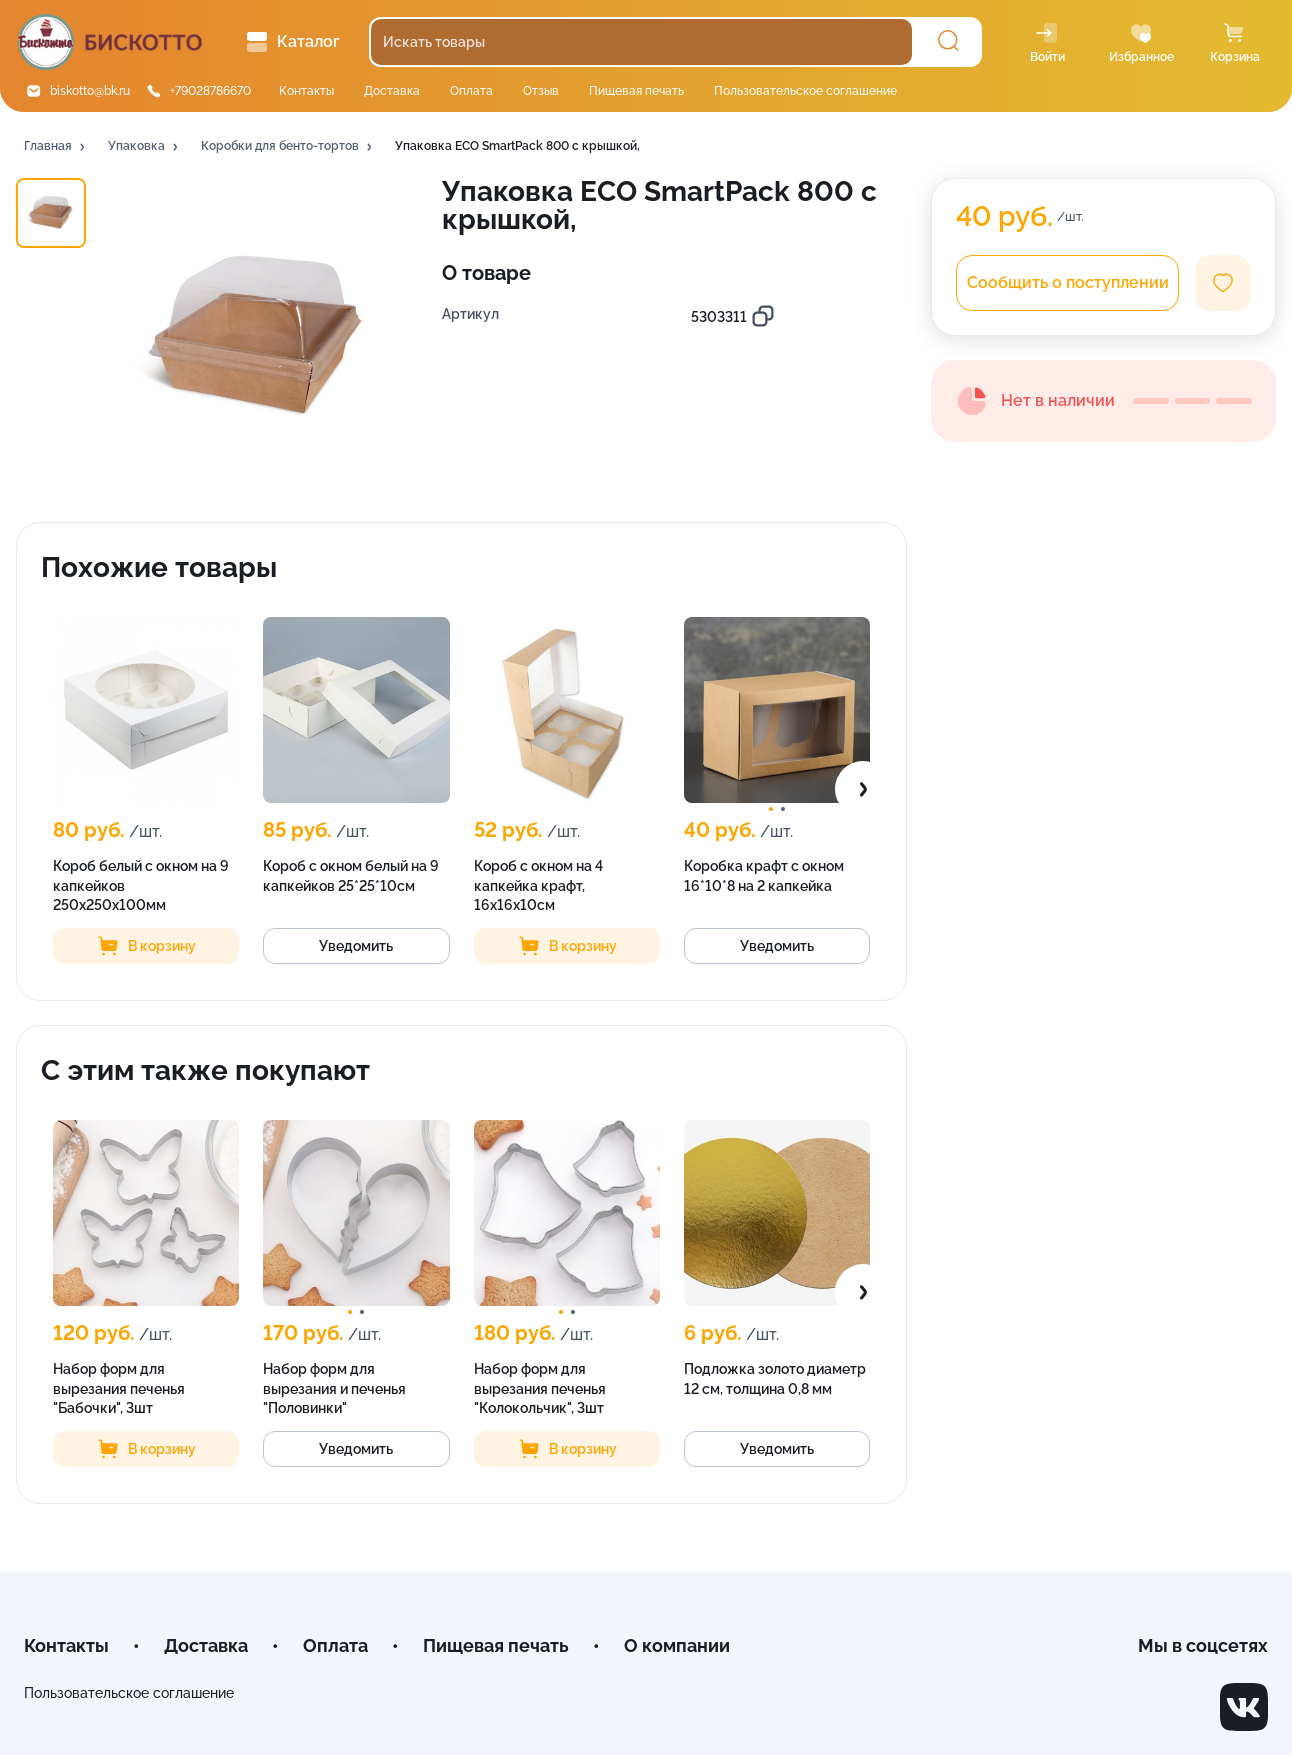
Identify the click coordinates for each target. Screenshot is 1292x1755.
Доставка (392, 91)
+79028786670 (210, 91)
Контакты (306, 91)
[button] (56, 147)
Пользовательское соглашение (805, 91)
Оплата (471, 91)
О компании (677, 1645)
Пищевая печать (636, 91)
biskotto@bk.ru (90, 91)
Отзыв (541, 91)
